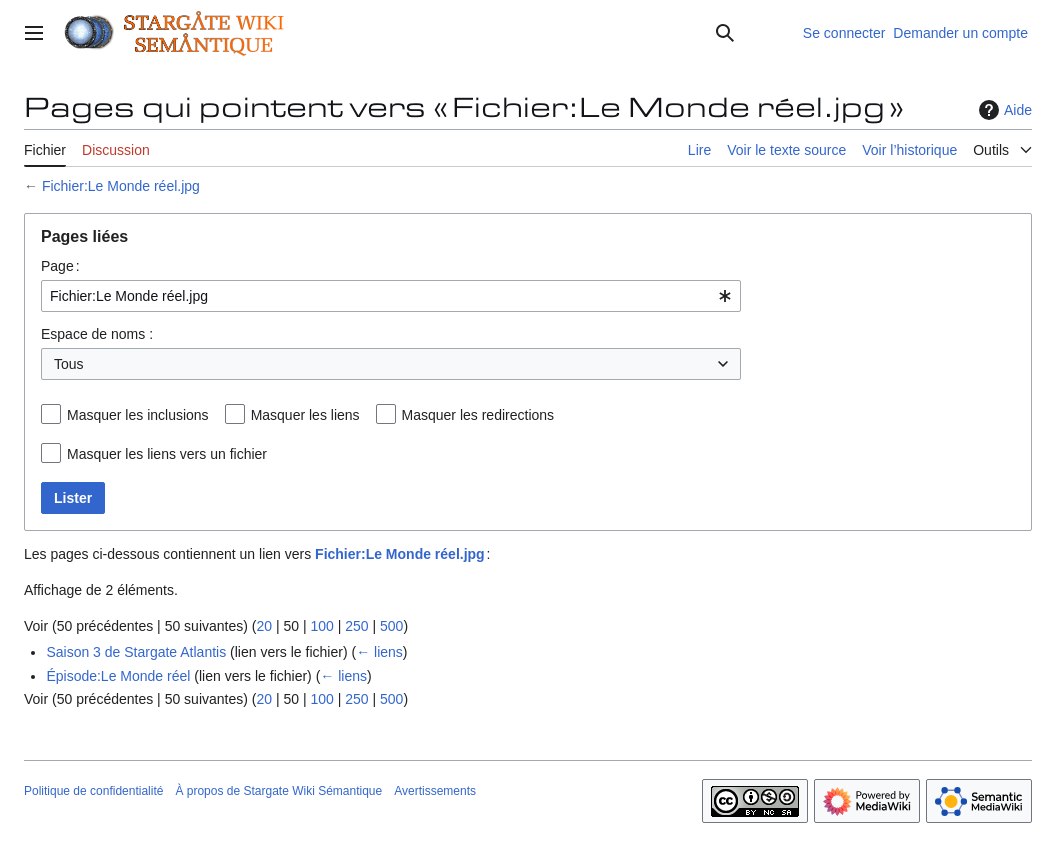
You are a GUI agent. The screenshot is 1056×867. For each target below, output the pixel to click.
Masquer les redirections (478, 415)
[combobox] (391, 296)
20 (264, 626)
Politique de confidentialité (93, 791)
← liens (379, 652)
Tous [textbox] (69, 364)
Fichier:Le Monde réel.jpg (121, 186)
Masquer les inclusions (138, 415)
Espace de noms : (97, 334)
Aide (1003, 110)
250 (356, 626)
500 (391, 626)
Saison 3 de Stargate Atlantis (136, 652)
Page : (60, 266)
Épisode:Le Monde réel (118, 676)
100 (321, 626)
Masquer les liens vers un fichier (167, 454)
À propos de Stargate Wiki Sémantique (278, 791)
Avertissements (435, 791)
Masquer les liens (305, 415)
